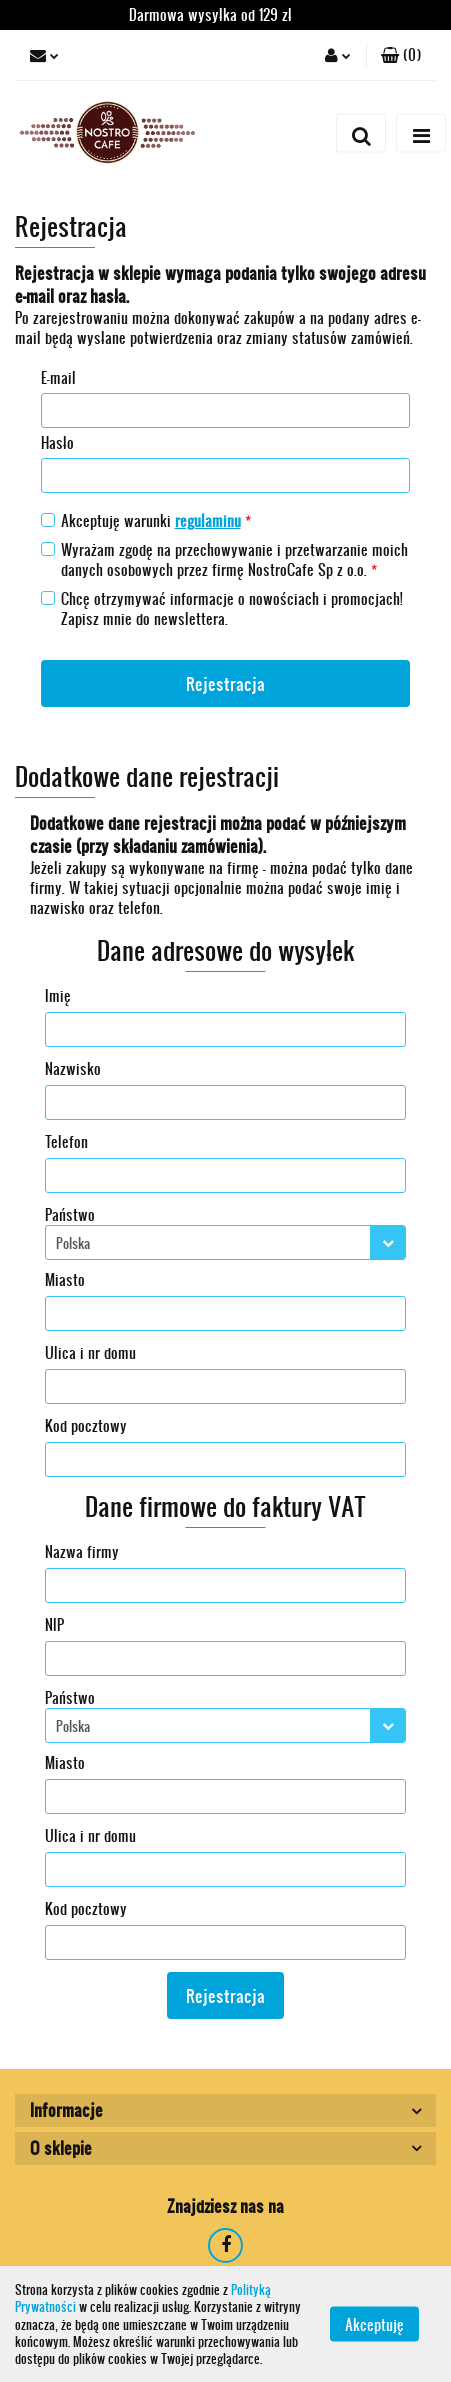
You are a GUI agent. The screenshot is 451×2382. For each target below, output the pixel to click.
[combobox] (225, 1242)
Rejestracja (225, 683)
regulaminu (208, 520)
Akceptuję (374, 2324)
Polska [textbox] (73, 1242)
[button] (401, 55)
